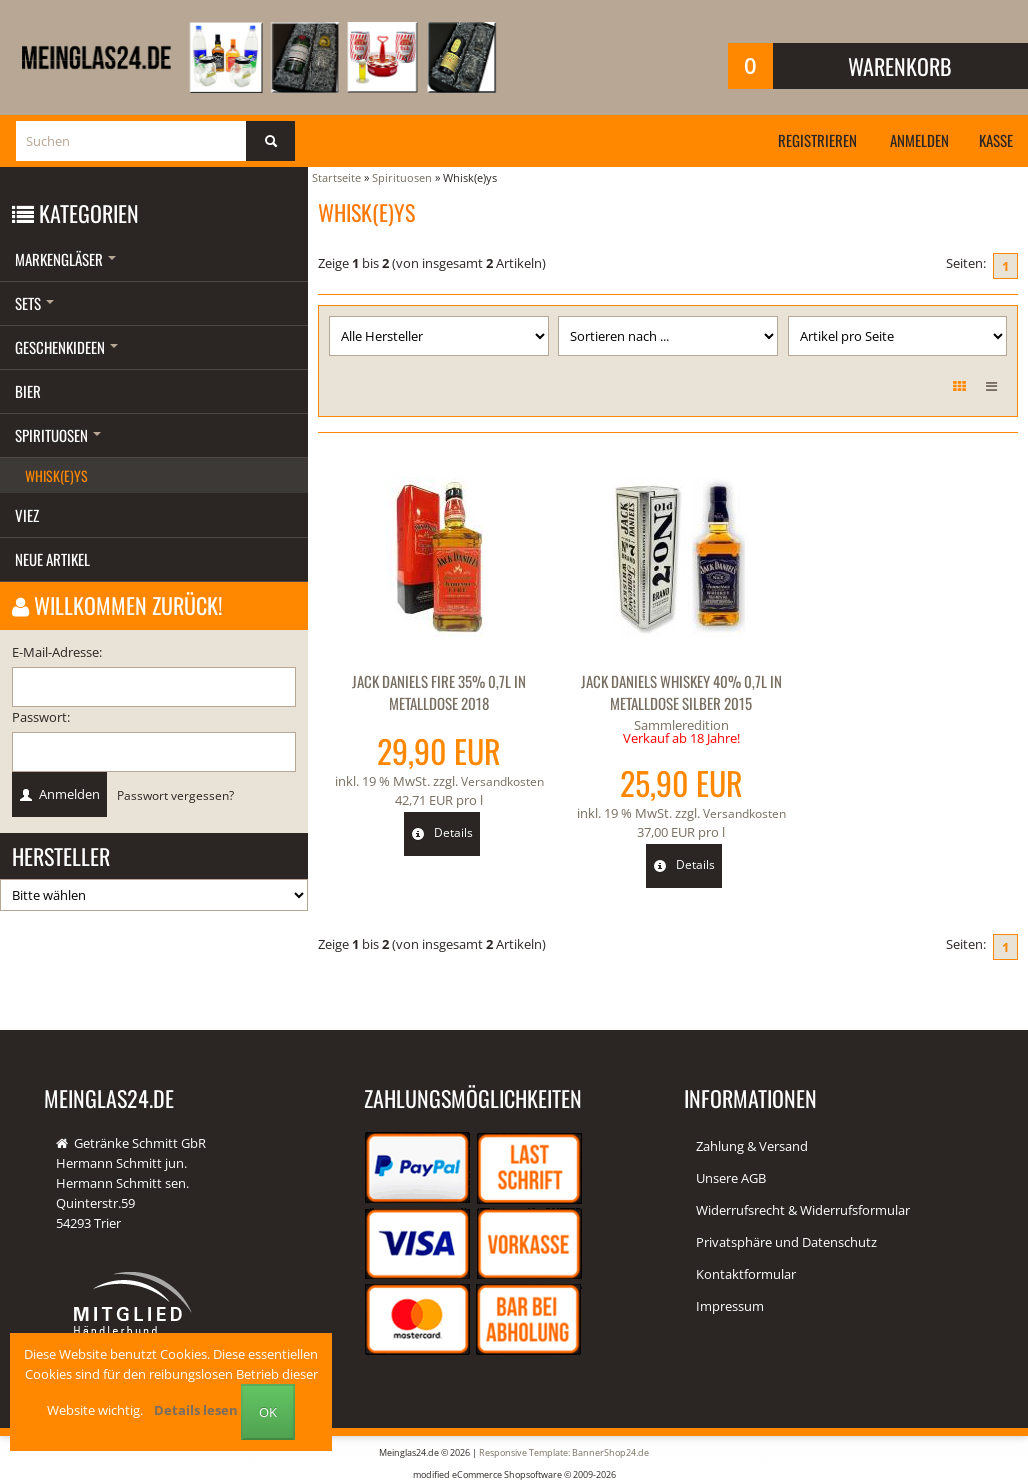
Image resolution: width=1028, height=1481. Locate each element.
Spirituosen (58, 435)
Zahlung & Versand (752, 1146)
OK (268, 1412)
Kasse (993, 140)
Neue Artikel (52, 559)
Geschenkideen (66, 347)
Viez (27, 515)
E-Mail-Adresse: (57, 652)
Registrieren (805, 140)
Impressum (730, 1306)
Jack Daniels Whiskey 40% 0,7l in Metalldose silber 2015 (668, 692)
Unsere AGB (731, 1178)
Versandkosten (498, 780)
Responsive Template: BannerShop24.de (564, 1450)
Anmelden (912, 140)
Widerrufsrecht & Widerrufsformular (803, 1210)
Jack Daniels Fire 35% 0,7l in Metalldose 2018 (435, 692)
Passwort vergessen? (175, 795)
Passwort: (41, 717)
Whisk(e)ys (56, 475)
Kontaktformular (746, 1274)
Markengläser (65, 259)
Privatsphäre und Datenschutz (786, 1242)
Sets (34, 303)
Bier (28, 391)
